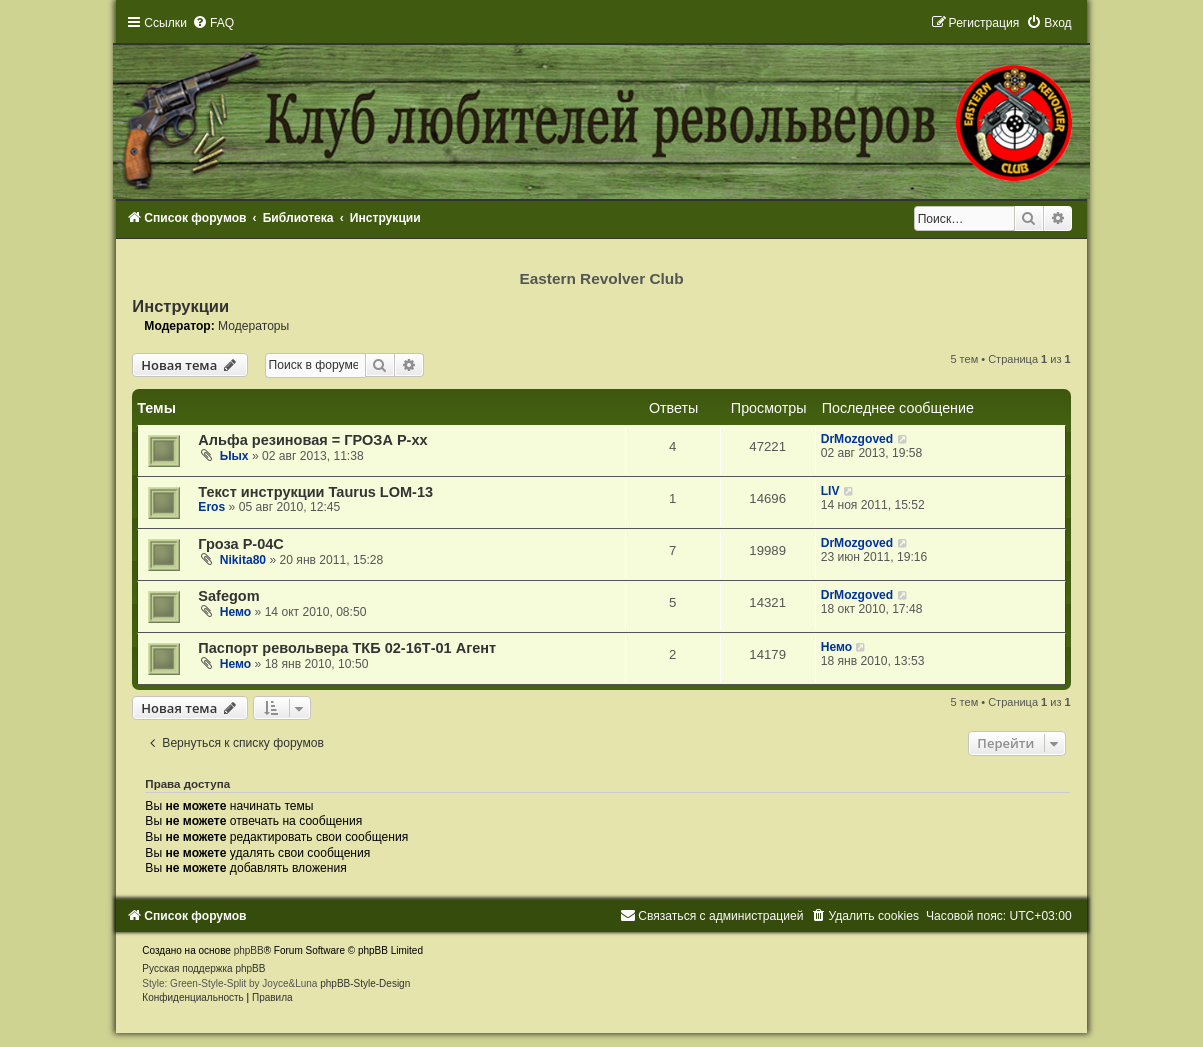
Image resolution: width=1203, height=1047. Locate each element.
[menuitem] (213, 23)
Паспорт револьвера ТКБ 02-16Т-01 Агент (347, 648)
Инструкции (180, 306)
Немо (235, 612)
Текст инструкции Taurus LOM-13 (315, 492)
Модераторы (253, 326)
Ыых (234, 456)
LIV (830, 491)
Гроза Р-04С (241, 544)
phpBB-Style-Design (365, 983)
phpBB (249, 950)
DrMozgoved (857, 439)
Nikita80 (243, 560)
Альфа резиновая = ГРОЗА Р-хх (312, 440)
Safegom (228, 596)
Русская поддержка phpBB (203, 968)
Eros (211, 507)
